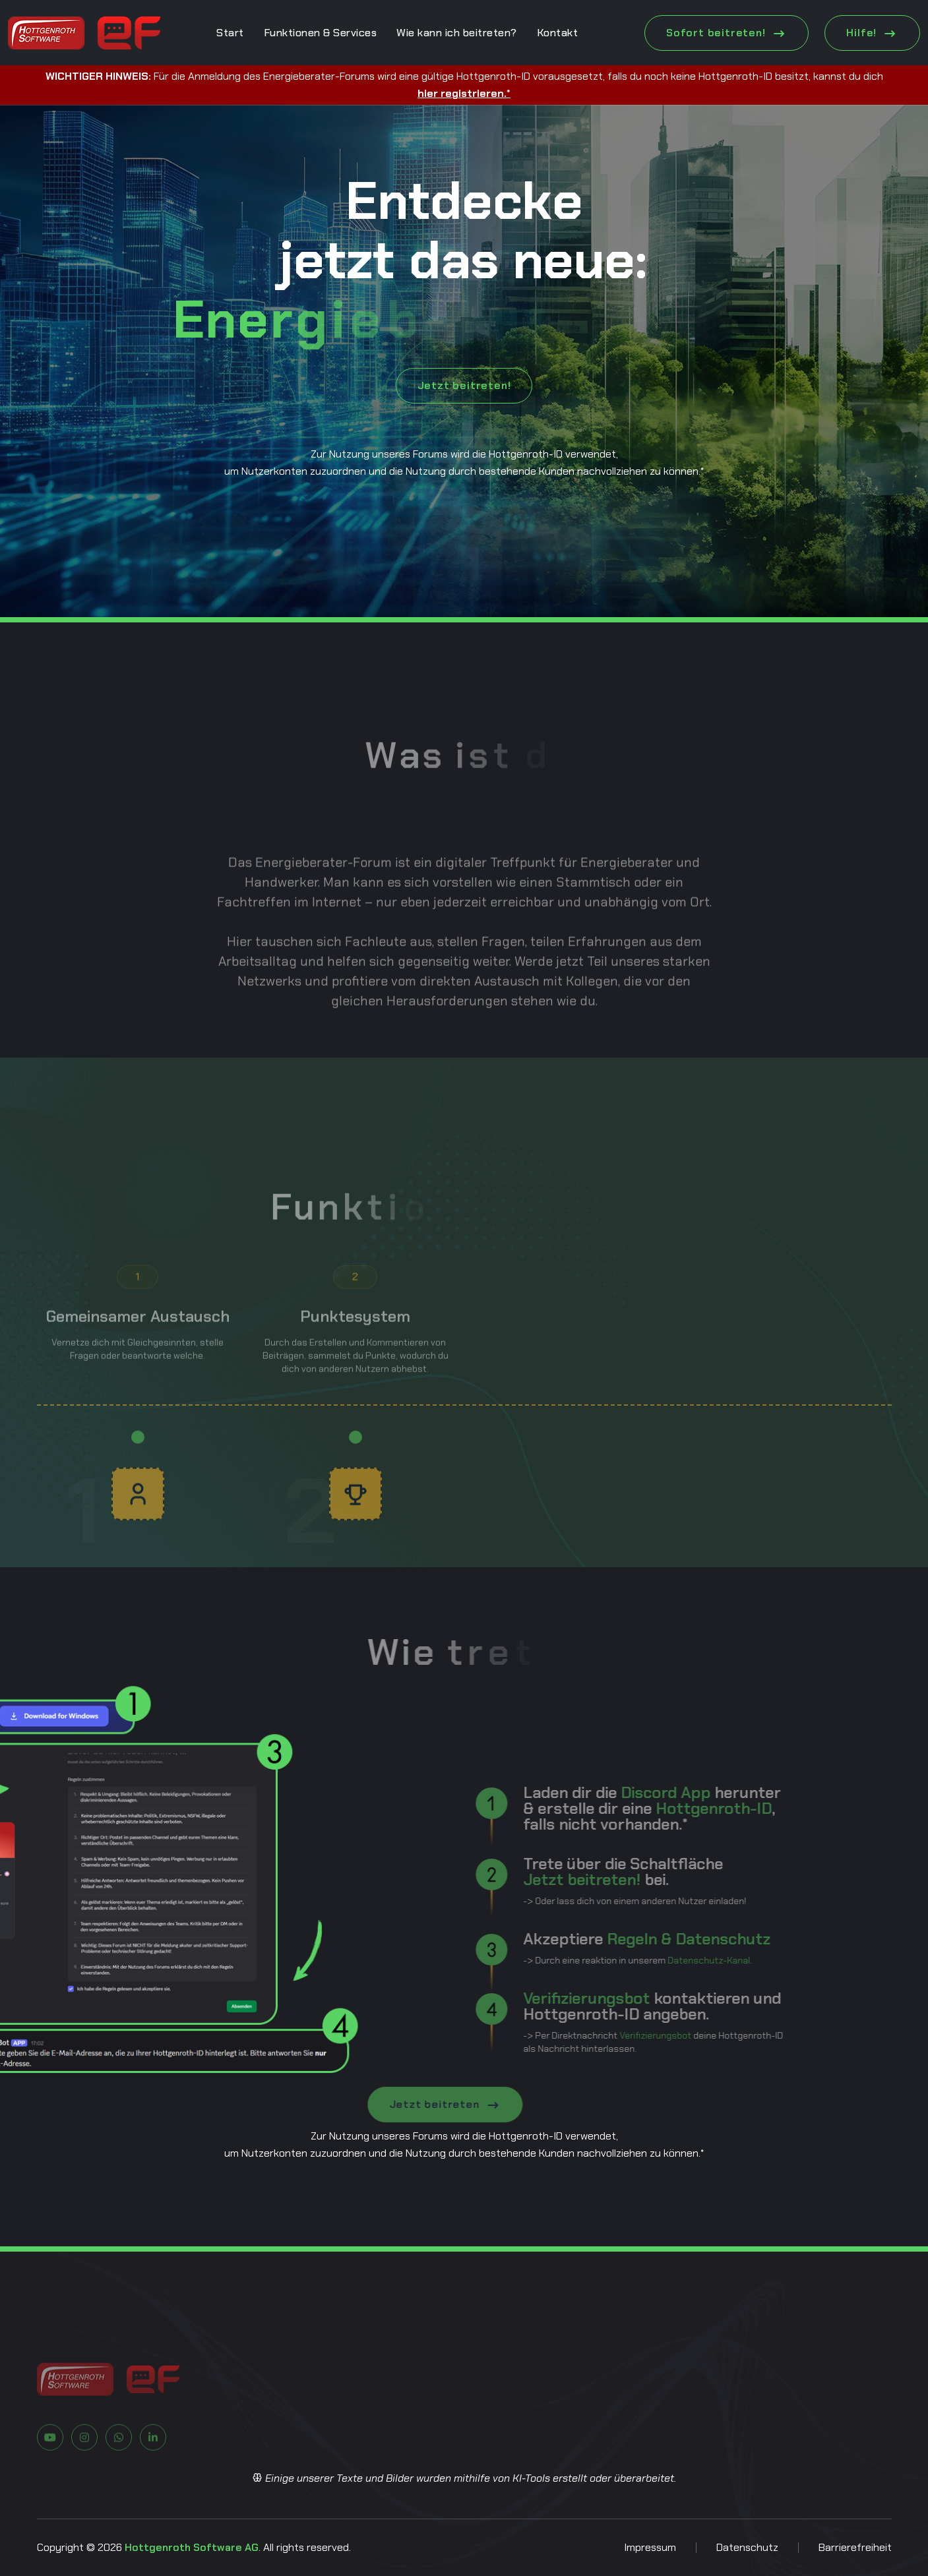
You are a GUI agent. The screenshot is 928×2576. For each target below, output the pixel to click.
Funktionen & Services (320, 33)
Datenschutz (747, 2547)
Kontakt (557, 33)
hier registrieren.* (464, 93)
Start (230, 33)
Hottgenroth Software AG (192, 2547)
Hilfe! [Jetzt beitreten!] (872, 33)
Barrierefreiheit (855, 2547)
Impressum (650, 2547)
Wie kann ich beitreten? (456, 33)
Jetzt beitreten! (464, 385)
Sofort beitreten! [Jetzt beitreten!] (726, 33)
